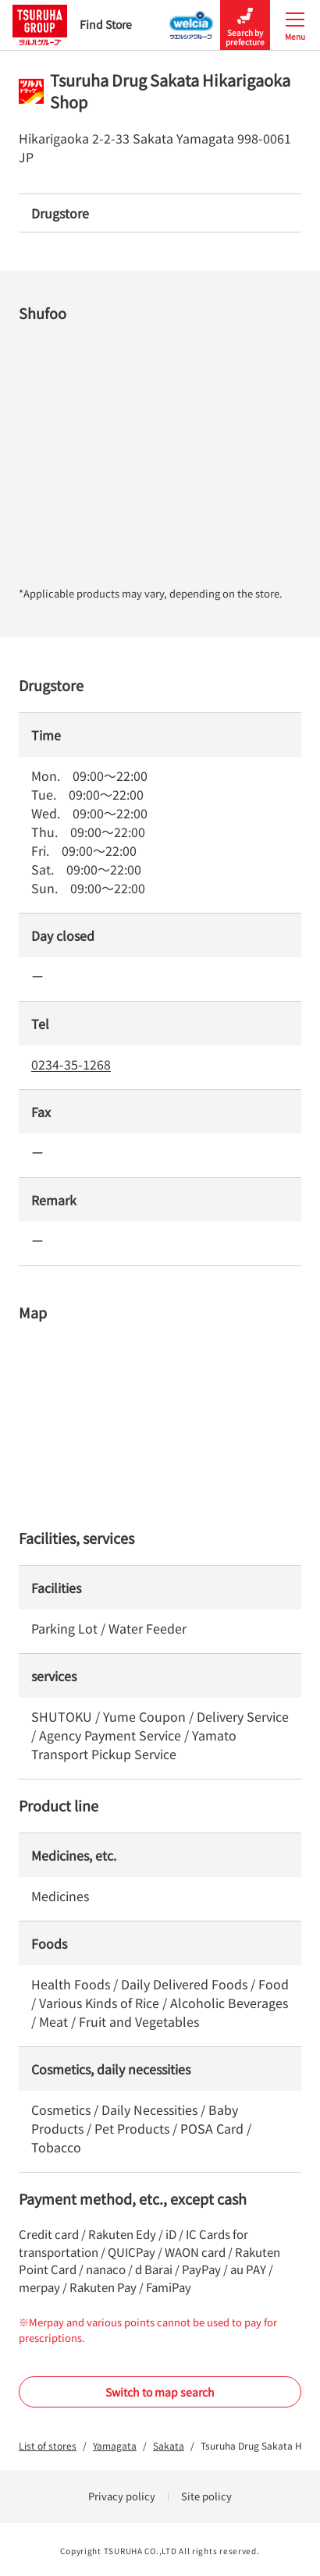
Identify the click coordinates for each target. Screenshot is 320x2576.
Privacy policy (121, 2496)
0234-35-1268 (71, 1064)
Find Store (72, 24)
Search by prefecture (245, 25)
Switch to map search (160, 2392)
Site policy (206, 2496)
